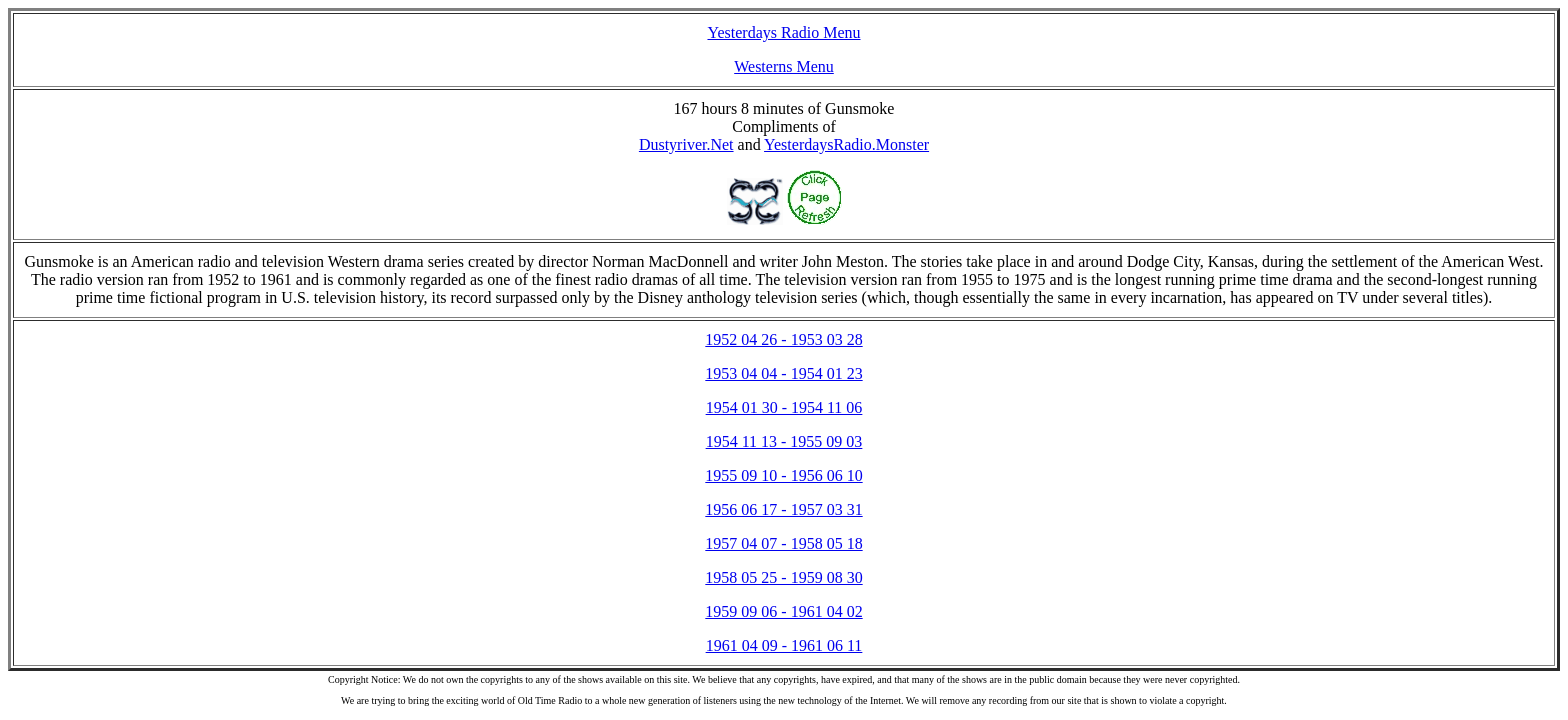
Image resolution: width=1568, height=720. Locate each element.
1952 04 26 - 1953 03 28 (783, 339)
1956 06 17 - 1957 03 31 (783, 509)
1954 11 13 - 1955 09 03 (784, 441)
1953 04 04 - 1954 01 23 (783, 373)
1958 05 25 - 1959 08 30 (783, 577)
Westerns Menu (784, 66)
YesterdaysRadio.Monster (846, 144)
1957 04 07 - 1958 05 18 (783, 543)
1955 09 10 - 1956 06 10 (783, 475)
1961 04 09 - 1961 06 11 (784, 645)
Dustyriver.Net (686, 144)
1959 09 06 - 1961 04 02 (783, 611)
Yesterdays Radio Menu (783, 32)
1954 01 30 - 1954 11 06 (784, 407)
